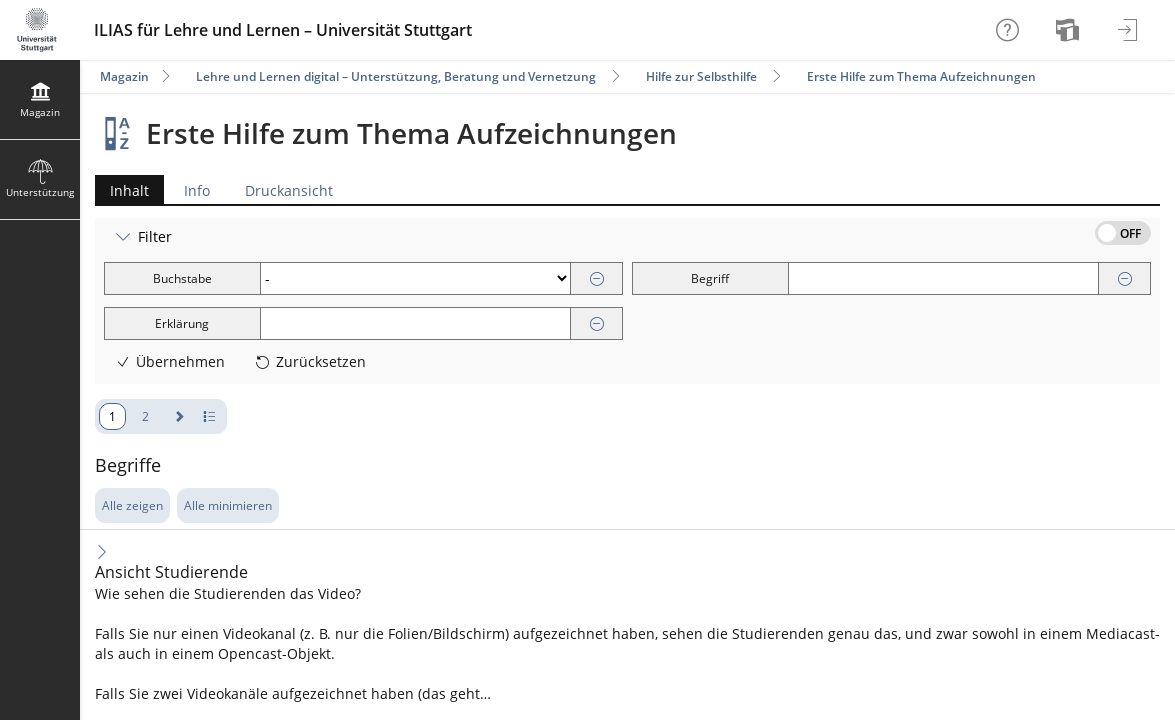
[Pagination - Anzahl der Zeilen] (209, 416)
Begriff (710, 278)
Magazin (124, 76)
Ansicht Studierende (171, 572)
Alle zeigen (132, 505)
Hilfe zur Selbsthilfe (701, 76)
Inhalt (122, 190)
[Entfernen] (597, 279)
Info (197, 190)
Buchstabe (182, 278)
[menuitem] (1070, 30)
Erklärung (182, 323)
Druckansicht (289, 190)
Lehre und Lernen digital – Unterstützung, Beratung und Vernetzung (396, 76)
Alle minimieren (228, 505)
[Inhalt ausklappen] (102, 551)
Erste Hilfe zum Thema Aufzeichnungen (921, 76)
